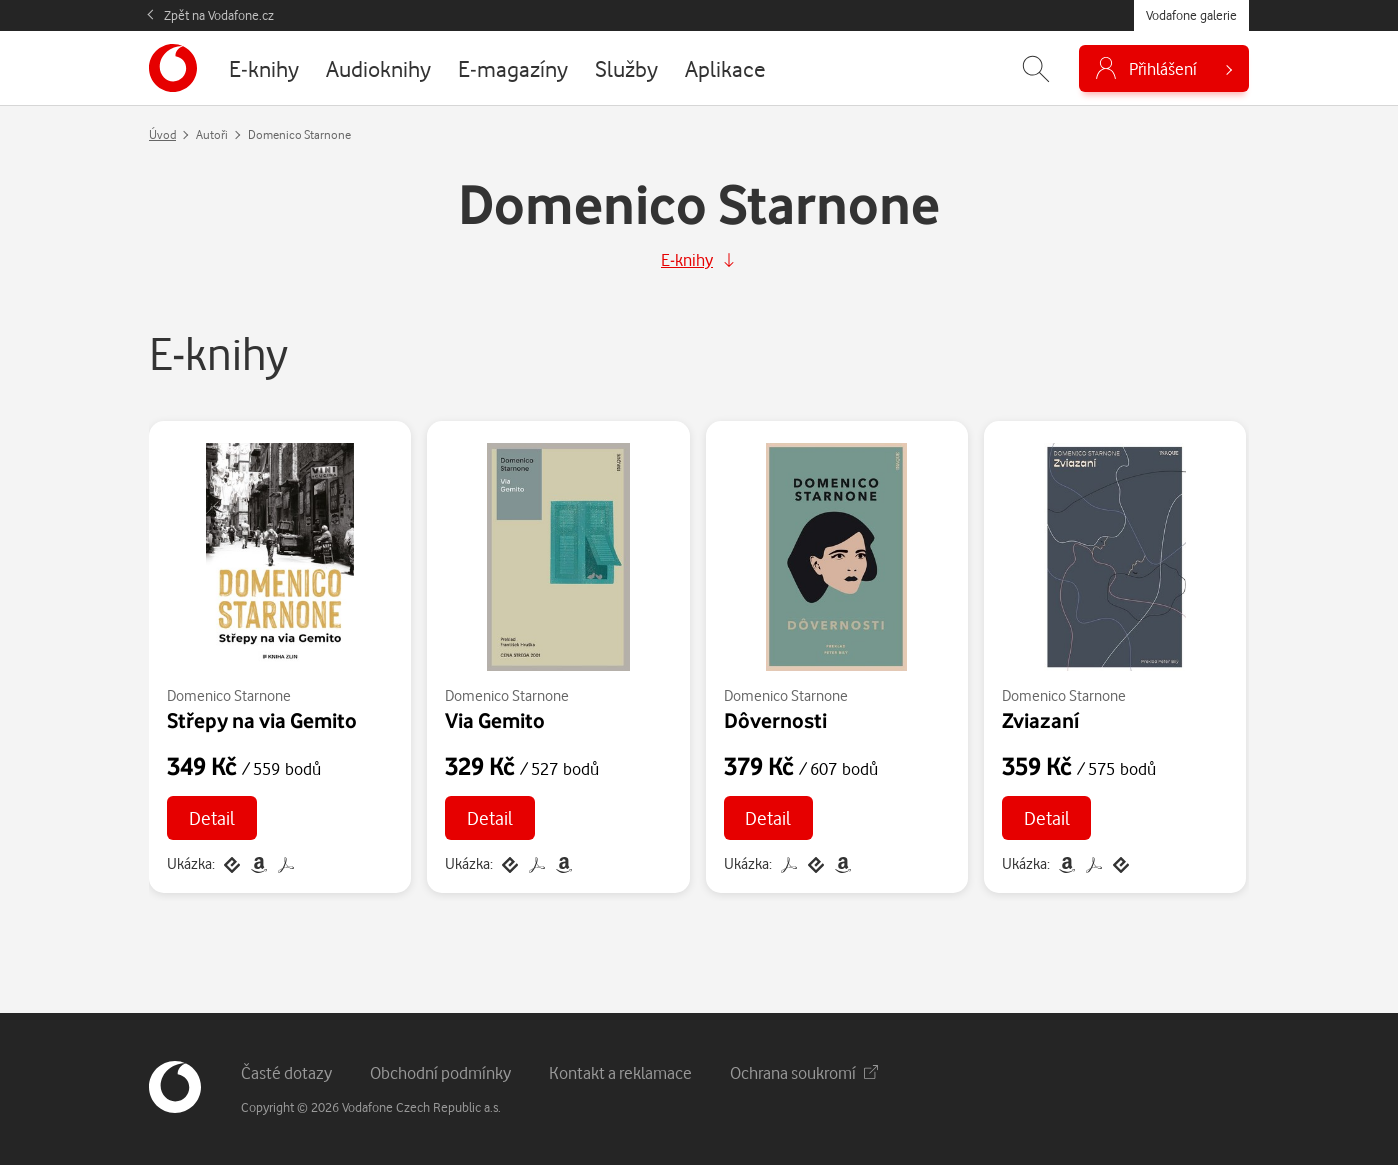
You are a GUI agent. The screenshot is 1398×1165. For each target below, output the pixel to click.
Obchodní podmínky (440, 1072)
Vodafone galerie (1191, 15)
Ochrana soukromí (804, 1072)
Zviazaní (1040, 720)
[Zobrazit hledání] (1036, 68)
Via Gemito (495, 720)
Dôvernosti (775, 720)
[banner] (173, 68)
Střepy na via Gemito (262, 720)
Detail (212, 817)
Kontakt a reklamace (620, 1072)
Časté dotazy (286, 1072)
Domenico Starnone (229, 695)
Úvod (162, 134)
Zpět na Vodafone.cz (219, 15)
